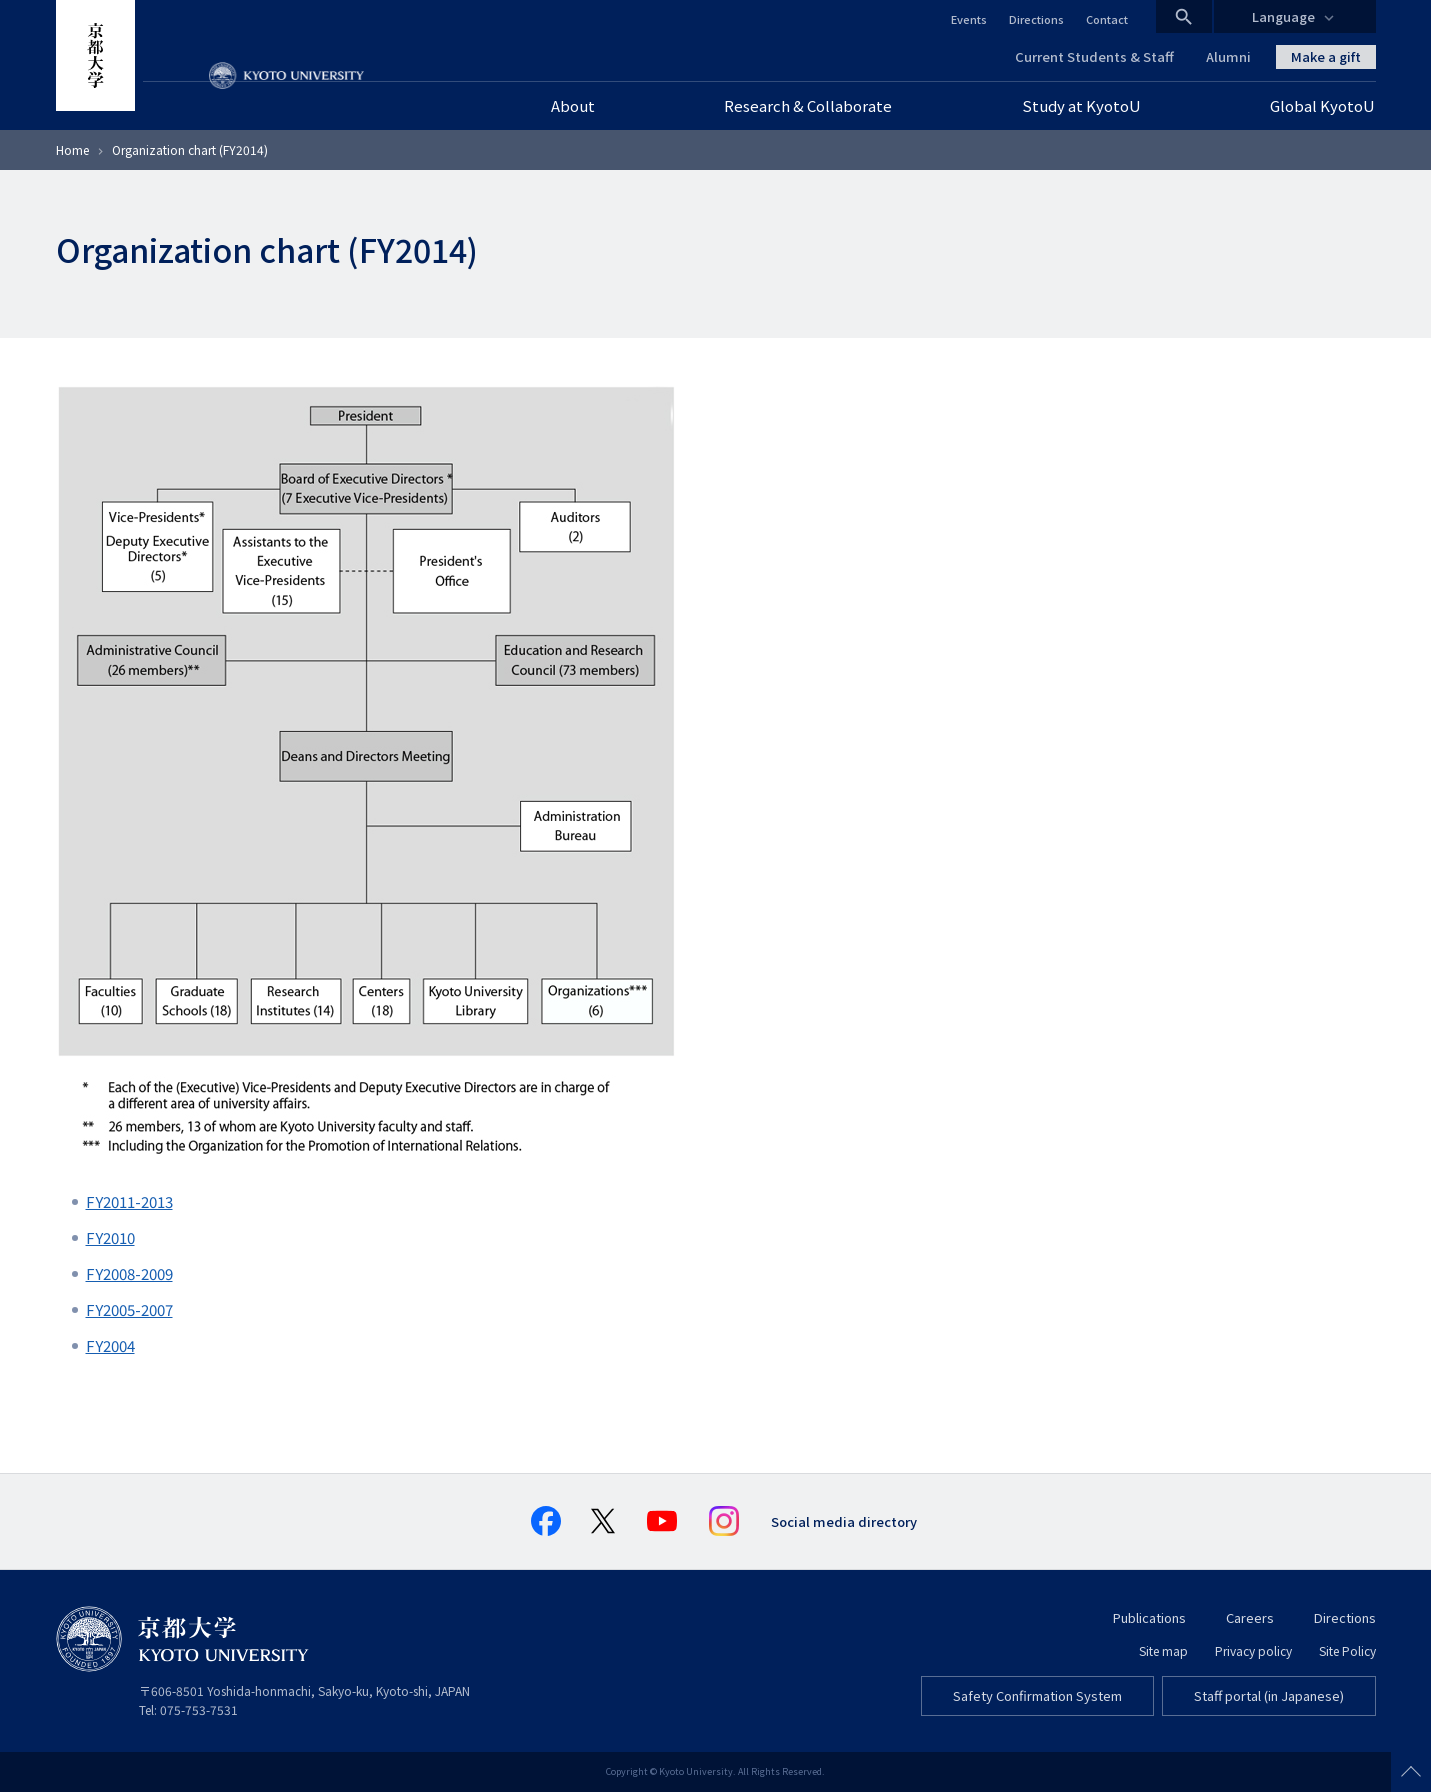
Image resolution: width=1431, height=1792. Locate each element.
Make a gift (1326, 56)
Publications (1149, 1617)
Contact (1107, 19)
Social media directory (844, 1521)
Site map (1163, 1650)
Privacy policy (1253, 1650)
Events (969, 19)
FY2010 (110, 1237)
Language (1283, 16)
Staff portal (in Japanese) (1269, 1695)
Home (72, 149)
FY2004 (110, 1345)
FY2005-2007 (129, 1309)
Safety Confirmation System (1037, 1695)
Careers (1250, 1617)
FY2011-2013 (129, 1201)
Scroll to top (1411, 1772)
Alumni (1228, 56)
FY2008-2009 (129, 1273)
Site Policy (1347, 1650)
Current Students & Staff (1094, 56)
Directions (1036, 19)
